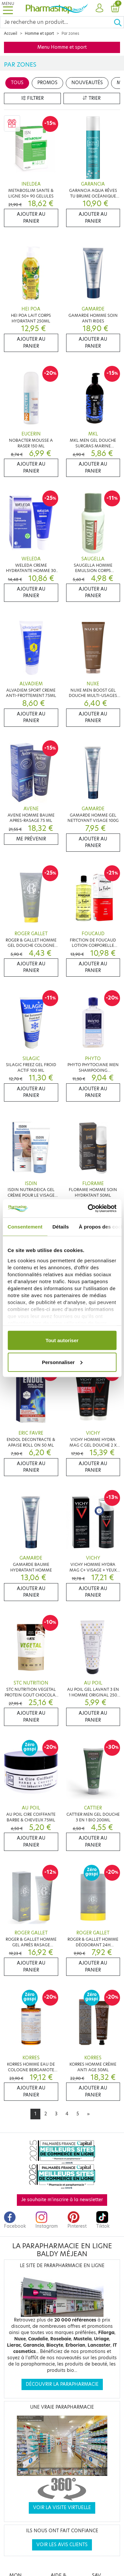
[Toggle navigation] (8, 8)
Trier (92, 98)
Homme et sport (39, 33)
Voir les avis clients (62, 2545)
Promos (47, 83)
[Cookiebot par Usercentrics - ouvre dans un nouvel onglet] (88, 1208)
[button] (99, 8)
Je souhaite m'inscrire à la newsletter (62, 2200)
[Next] (88, 2114)
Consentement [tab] (25, 1227)
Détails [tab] (60, 1227)
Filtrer (32, 98)
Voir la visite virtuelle (62, 2507)
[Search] (57, 22)
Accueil (10, 33)
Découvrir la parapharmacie (62, 2384)
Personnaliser (62, 1362)
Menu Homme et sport (62, 47)
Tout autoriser (62, 1340)
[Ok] (118, 22)
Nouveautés (87, 83)
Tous (17, 83)
